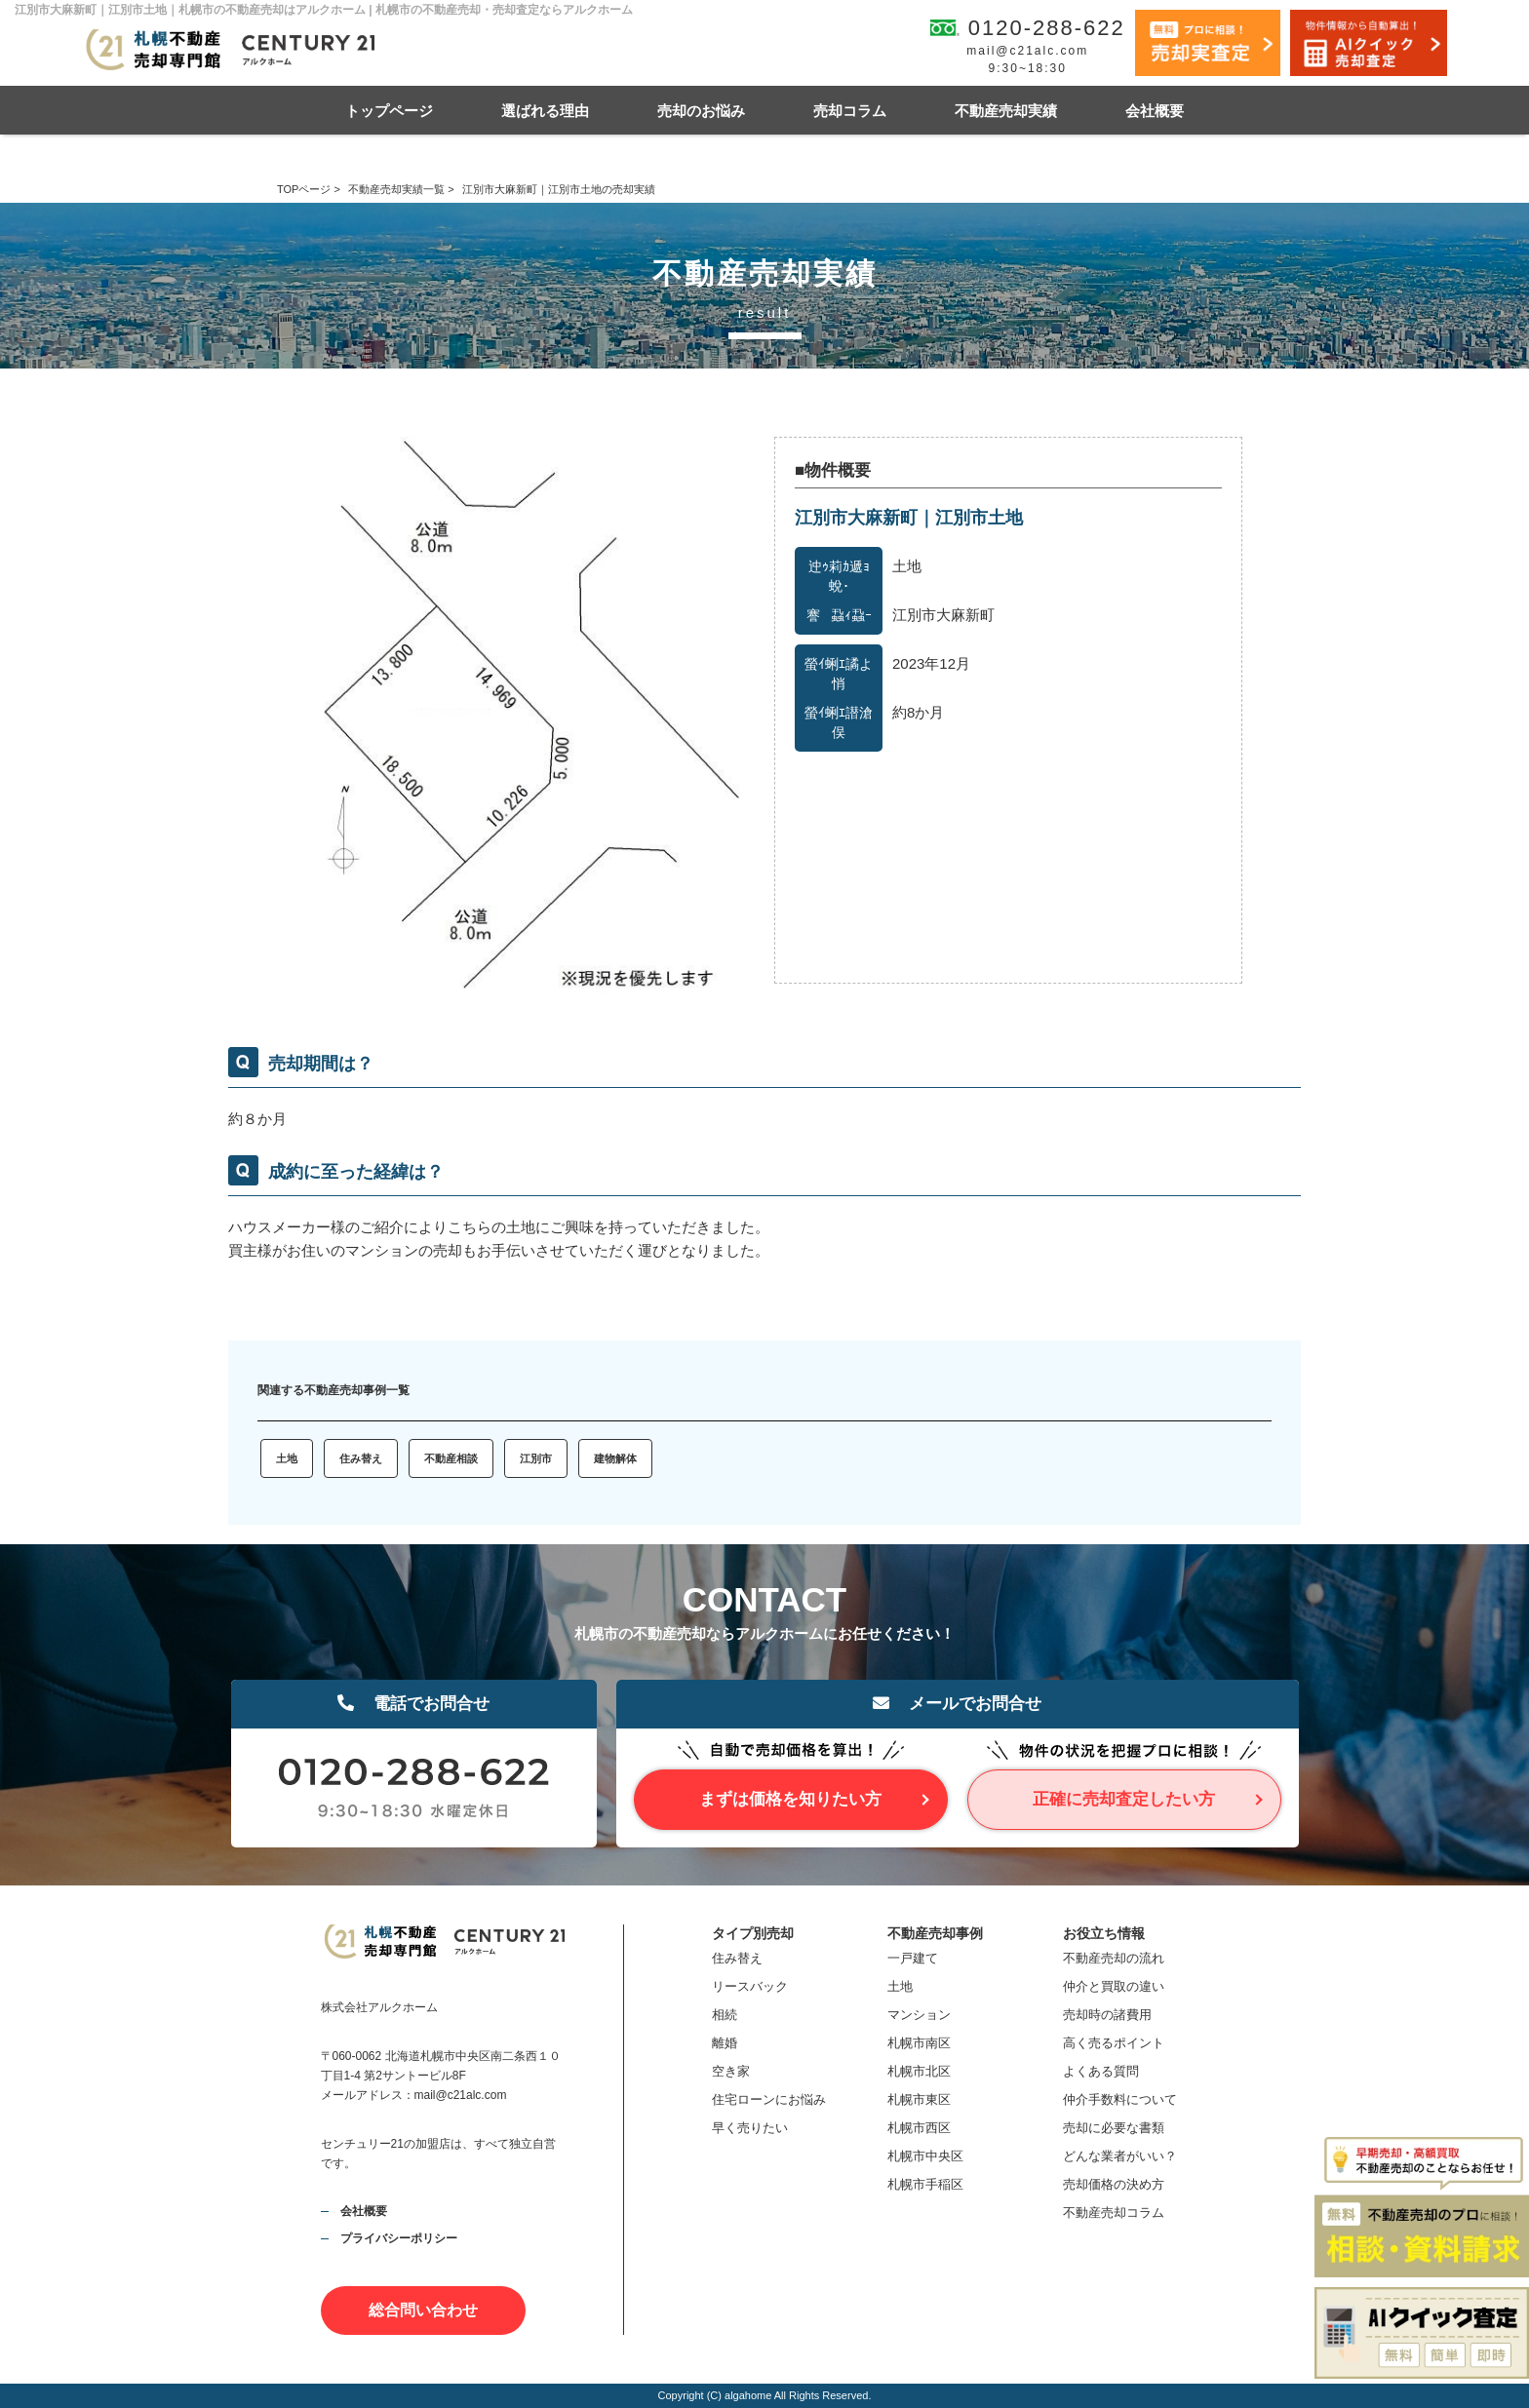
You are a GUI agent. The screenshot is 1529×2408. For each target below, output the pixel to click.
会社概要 (1154, 110)
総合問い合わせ (423, 2310)
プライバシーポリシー (398, 2238)
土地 (286, 1458)
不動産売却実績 (1006, 110)
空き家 (731, 2071)
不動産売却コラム (1113, 2212)
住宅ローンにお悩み (769, 2099)
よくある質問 (1101, 2071)
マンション (919, 2014)
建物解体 (615, 1458)
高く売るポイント (1113, 2043)
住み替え (360, 1458)
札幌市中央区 (925, 2156)
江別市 (536, 1458)
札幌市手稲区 (925, 2184)
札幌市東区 (919, 2099)
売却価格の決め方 (1113, 2184)
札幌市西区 (919, 2127)
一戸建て (912, 1958)
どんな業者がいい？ (1120, 2156)
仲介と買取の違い (1113, 1986)
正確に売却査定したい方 (1124, 1799)
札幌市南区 (919, 2043)
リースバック (750, 1986)
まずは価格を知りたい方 (790, 1799)
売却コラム (849, 110)
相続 (724, 2014)
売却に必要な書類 (1113, 2127)
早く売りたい (750, 2127)
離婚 (724, 2043)
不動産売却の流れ (1113, 1958)
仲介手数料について (1120, 2099)
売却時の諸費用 (1107, 2014)
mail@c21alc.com (1027, 51)
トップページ (389, 110)
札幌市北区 (919, 2071)
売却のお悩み (701, 110)
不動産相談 (451, 1458)
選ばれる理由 (545, 110)
